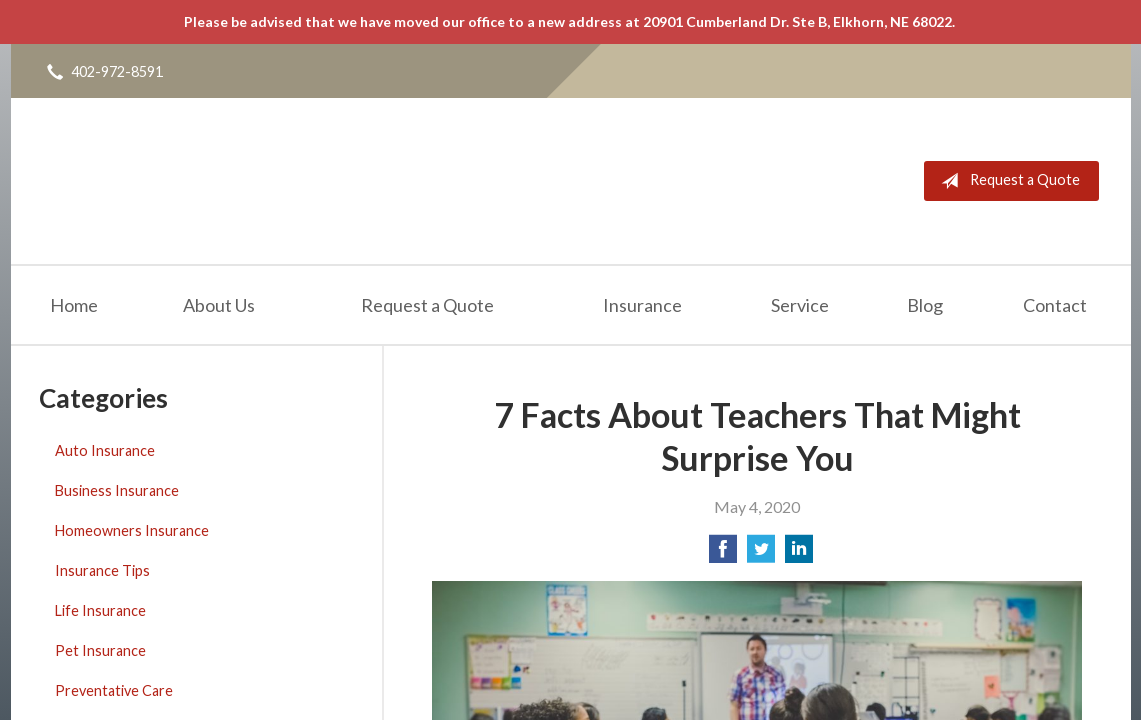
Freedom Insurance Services (204, 181)
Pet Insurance (100, 650)
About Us (219, 305)
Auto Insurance (105, 450)
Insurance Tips (102, 570)
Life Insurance (100, 610)
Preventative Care (114, 690)
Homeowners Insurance (132, 530)
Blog (925, 305)
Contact (1055, 305)
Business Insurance (117, 490)
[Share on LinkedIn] (799, 554)
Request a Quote (1006, 181)
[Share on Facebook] (723, 554)
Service (800, 305)
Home (74, 305)
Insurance (642, 305)
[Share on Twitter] (761, 554)
